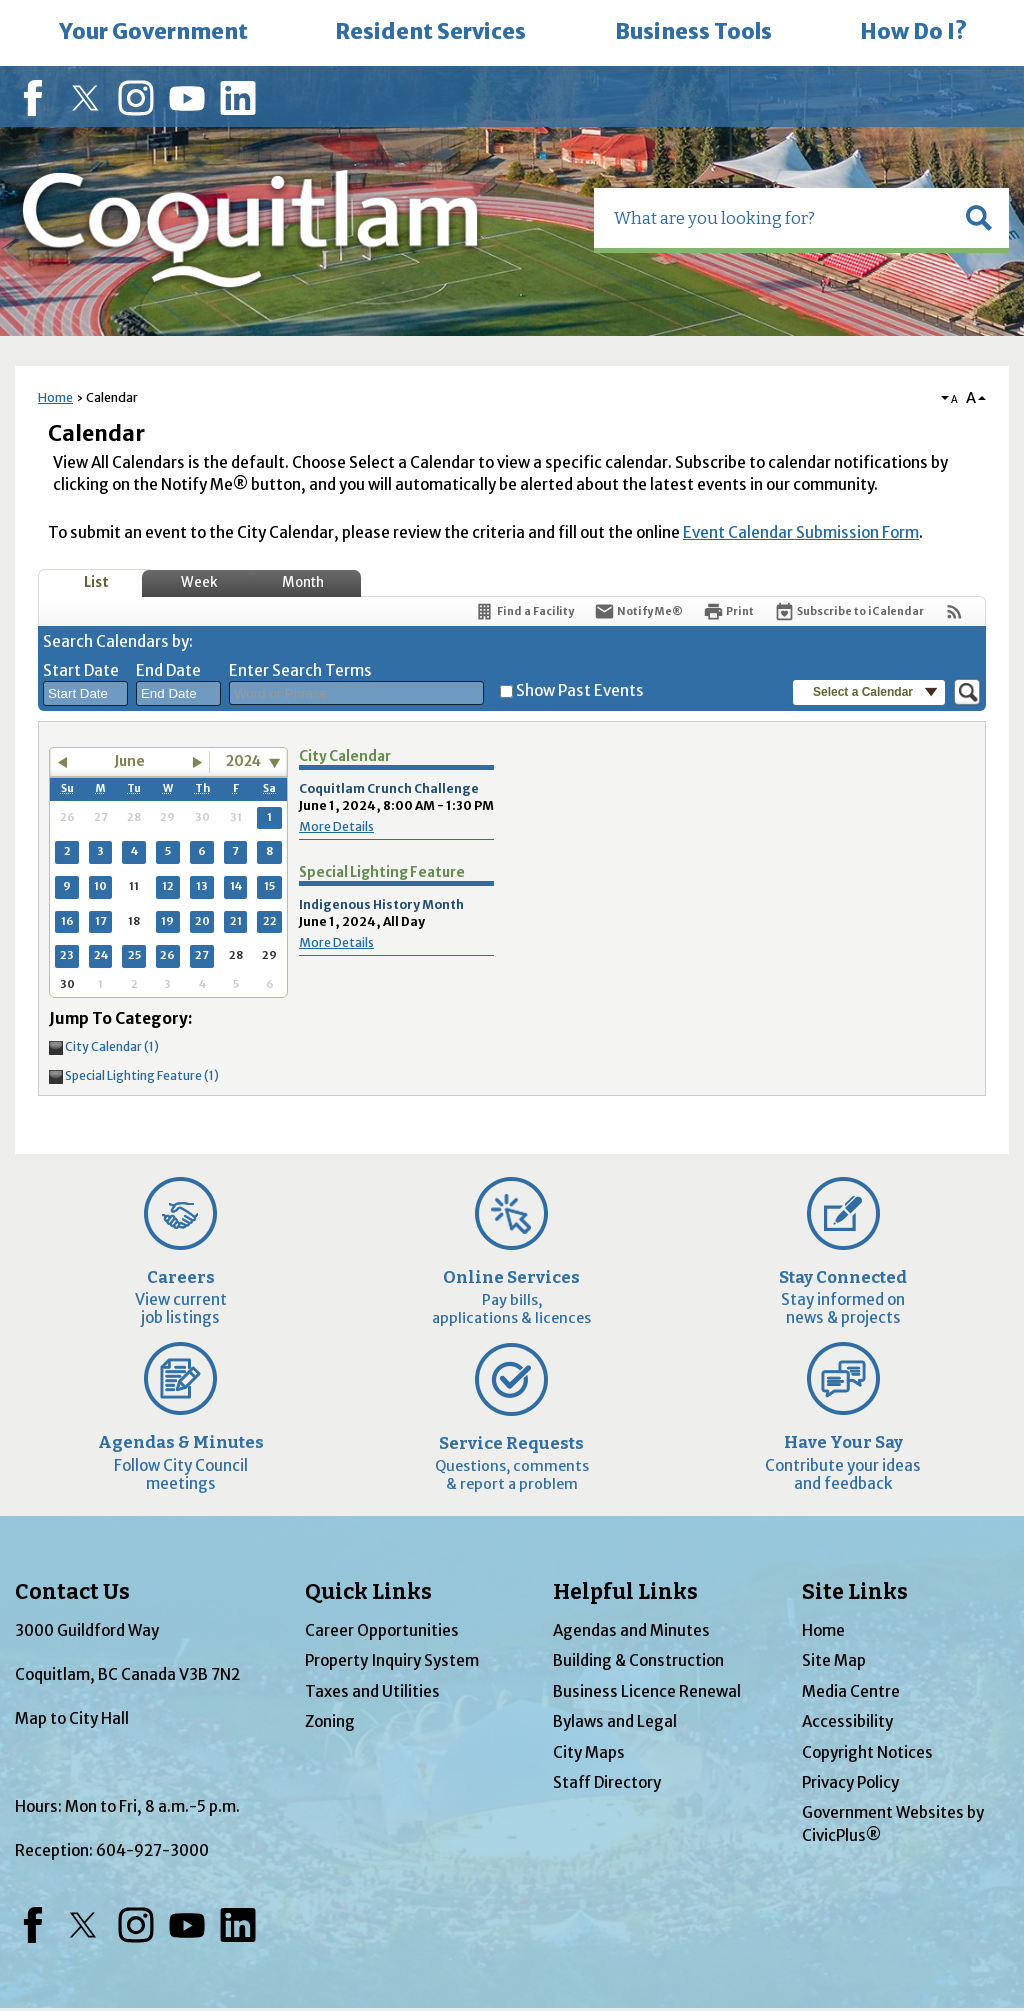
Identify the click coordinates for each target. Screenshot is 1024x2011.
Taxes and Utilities (372, 1691)
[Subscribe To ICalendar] (849, 611)
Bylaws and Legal (615, 1721)
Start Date (81, 670)
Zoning (330, 1721)
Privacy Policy (850, 1782)
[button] (979, 218)
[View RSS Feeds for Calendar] (954, 611)
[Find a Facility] (524, 611)
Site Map (834, 1660)
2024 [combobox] (243, 761)
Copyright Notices (867, 1752)
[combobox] (85, 694)
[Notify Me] (638, 611)
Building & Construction (638, 1660)
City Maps (589, 1752)
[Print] (728, 611)
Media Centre (851, 1691)
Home (55, 397)
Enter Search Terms (300, 670)
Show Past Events (580, 690)
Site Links (855, 1592)
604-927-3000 (152, 1850)
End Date (168, 670)
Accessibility (847, 1721)
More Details (336, 826)
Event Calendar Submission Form (801, 532)
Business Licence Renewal (647, 1691)
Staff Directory (607, 1782)
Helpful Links (625, 1592)
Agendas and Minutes (631, 1630)
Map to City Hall (72, 1718)
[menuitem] (153, 33)
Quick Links (368, 1592)
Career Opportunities (382, 1630)
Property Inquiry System (392, 1660)
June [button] (129, 761)
